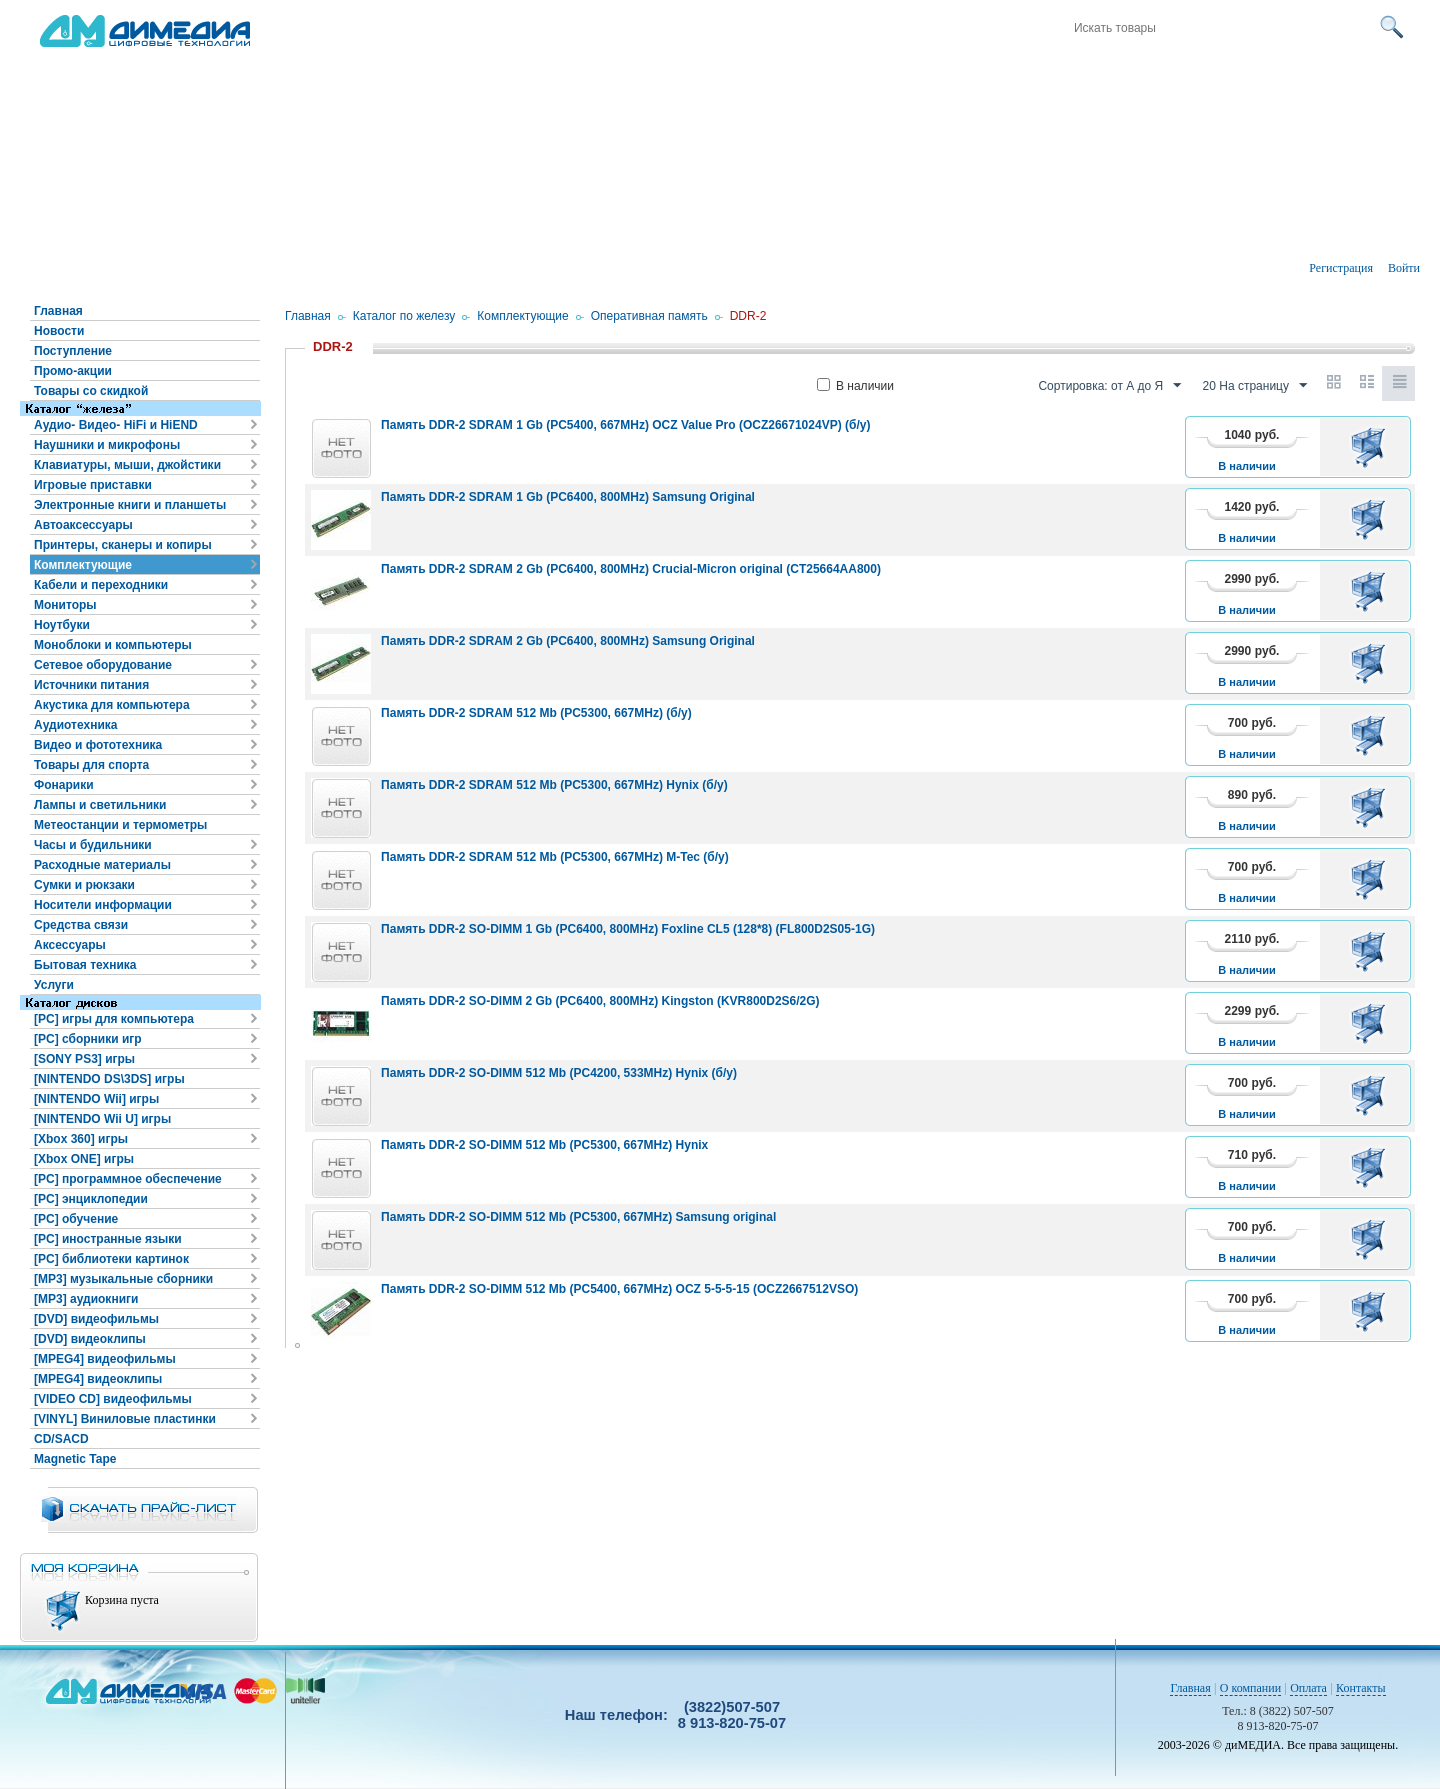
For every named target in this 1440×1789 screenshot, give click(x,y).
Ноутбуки (62, 625)
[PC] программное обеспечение (128, 1179)
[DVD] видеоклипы (90, 1339)
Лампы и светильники (100, 805)
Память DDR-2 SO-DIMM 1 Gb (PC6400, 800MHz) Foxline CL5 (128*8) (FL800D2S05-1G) (628, 929)
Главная (58, 311)
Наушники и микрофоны (107, 445)
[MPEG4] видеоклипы (98, 1379)
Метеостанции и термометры (120, 825)
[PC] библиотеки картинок (111, 1259)
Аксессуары (70, 945)
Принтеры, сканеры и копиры (123, 545)
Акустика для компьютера (112, 705)
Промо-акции (73, 371)
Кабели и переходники (101, 585)
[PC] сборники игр (88, 1039)
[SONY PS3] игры (84, 1059)
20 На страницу (1255, 386)
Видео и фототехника (98, 745)
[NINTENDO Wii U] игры (102, 1119)
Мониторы (65, 605)
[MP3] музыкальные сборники (123, 1279)
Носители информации (103, 905)
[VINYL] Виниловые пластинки (125, 1419)
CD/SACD (61, 1439)
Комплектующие (83, 565)
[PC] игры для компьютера (114, 1019)
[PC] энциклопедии (91, 1199)
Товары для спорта (91, 765)
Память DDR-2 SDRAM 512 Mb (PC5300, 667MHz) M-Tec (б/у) (555, 857)
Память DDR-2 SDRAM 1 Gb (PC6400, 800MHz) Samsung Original (568, 497)
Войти (1404, 268)
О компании (1250, 1688)
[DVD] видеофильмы (96, 1319)
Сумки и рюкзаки (84, 885)
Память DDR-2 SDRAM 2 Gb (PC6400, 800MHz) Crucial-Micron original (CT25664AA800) (631, 569)
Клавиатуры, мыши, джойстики (127, 465)
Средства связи (81, 925)
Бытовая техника (85, 965)
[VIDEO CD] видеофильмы (113, 1399)
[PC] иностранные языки (108, 1239)
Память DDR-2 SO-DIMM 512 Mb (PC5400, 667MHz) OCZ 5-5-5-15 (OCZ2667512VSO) (619, 1289)
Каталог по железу (404, 316)
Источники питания (91, 685)
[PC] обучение (76, 1219)
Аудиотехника (75, 725)
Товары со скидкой (91, 391)
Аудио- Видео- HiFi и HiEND (116, 425)
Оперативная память (649, 316)
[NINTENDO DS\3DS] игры (109, 1079)
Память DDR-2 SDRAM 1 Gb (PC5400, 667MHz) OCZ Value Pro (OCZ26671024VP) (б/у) (625, 425)
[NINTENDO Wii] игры (96, 1099)
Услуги (54, 985)
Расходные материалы (102, 865)
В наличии (855, 386)
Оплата (1308, 1688)
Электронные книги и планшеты (130, 505)
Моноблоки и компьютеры (113, 645)
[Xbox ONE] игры (84, 1159)
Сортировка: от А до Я (1109, 386)
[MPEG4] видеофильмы (105, 1359)
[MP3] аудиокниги (86, 1299)
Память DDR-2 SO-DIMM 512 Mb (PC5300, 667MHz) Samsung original (578, 1217)
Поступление (73, 351)
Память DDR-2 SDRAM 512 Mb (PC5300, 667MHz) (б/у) (536, 713)
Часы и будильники (93, 845)
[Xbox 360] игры (81, 1139)
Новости (59, 331)
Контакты (1361, 1688)
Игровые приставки (93, 485)
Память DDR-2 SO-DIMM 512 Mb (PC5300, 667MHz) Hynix (544, 1145)
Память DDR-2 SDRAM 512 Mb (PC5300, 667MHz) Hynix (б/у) (554, 785)
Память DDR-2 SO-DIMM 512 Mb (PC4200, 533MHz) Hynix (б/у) (559, 1073)
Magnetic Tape (75, 1459)
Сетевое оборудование (103, 665)
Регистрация (1341, 268)
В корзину (1371, 447)
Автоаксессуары (83, 525)
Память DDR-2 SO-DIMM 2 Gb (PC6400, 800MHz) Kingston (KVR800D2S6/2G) (600, 1001)
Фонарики (64, 785)
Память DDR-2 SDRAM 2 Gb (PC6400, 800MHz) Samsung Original (568, 641)
